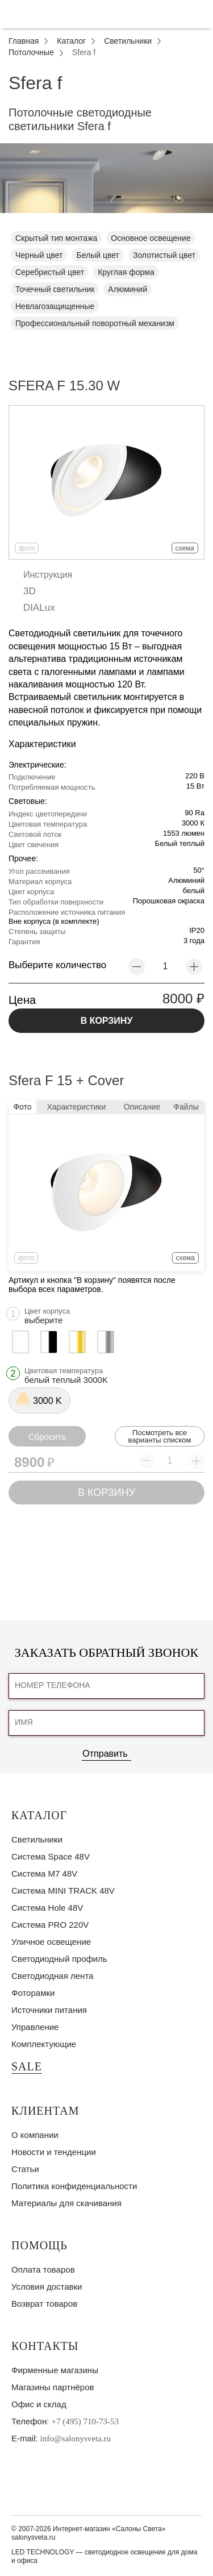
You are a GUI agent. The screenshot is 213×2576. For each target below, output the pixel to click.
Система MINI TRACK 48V (63, 1890)
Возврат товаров (44, 2303)
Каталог (39, 1815)
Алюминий (127, 289)
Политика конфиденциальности (74, 2186)
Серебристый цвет (49, 272)
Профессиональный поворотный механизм (94, 323)
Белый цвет (97, 255)
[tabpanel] (106, 178)
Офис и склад (38, 2404)
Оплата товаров (43, 2269)
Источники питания (49, 2010)
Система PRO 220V (50, 1924)
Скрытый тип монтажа (56, 238)
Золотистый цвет (164, 255)
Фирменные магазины (54, 2370)
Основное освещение (150, 238)
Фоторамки (33, 1993)
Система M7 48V (44, 1873)
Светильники (36, 1839)
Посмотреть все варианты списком (159, 1436)
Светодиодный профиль (59, 1959)
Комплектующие (43, 2044)
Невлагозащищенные (54, 306)
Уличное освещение (51, 1941)
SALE (26, 2066)
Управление (35, 2027)
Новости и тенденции (53, 2152)
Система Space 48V (50, 1856)
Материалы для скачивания (66, 2203)
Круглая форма (126, 272)
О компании (35, 2135)
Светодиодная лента (52, 1976)
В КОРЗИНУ (107, 1021)
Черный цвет (38, 255)
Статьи (25, 2169)
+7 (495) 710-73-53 (85, 2421)
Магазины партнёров (52, 2387)
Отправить (104, 1753)
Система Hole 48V (47, 1907)
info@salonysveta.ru (75, 2438)
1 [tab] (106, 221)
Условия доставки (46, 2286)
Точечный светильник (54, 289)
